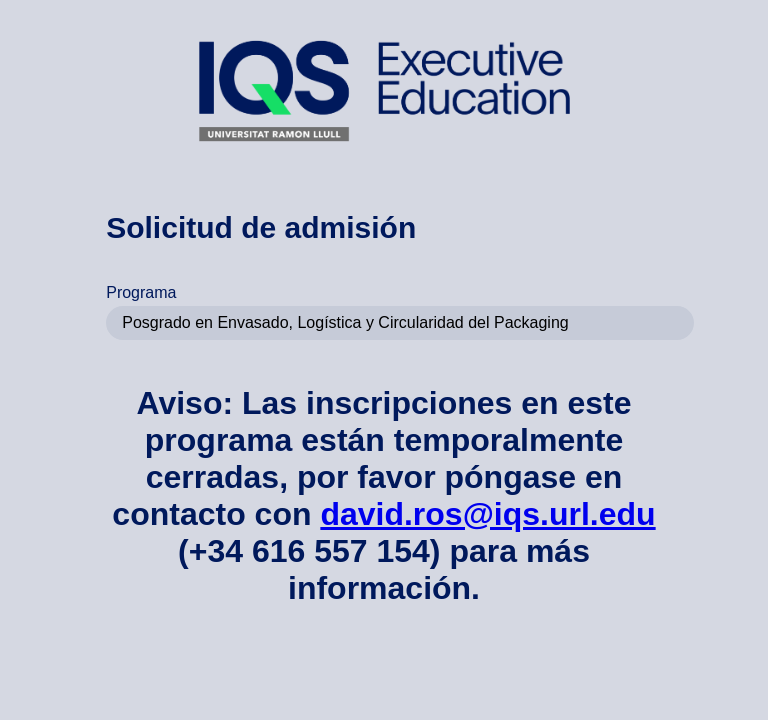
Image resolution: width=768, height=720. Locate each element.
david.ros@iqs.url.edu (487, 514)
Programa (141, 292)
